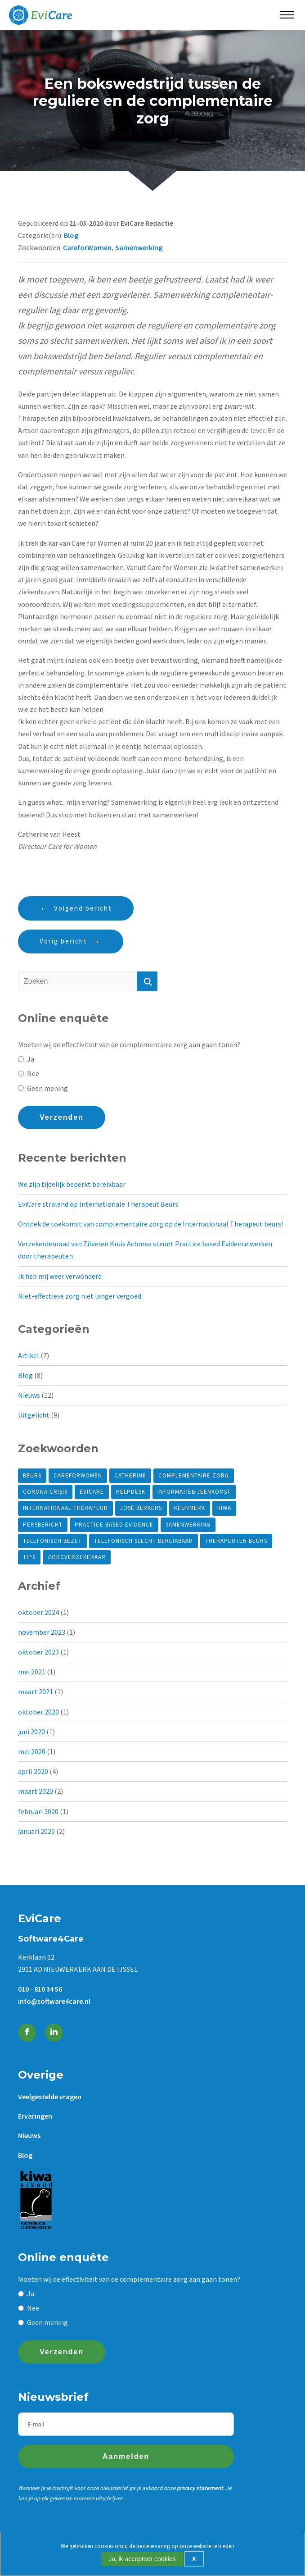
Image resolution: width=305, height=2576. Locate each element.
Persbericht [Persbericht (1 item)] (43, 1524)
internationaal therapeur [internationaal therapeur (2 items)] (65, 1508)
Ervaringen (35, 2115)
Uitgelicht (33, 1414)
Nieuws (29, 1395)
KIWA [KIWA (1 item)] (224, 1508)
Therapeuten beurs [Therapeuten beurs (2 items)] (236, 1541)
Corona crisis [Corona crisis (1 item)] (45, 1491)
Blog (71, 235)
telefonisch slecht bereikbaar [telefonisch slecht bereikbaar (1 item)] (143, 1541)
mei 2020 (31, 1751)
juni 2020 (31, 1731)
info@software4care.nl (54, 2001)
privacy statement (200, 2488)
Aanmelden (126, 2456)
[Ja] (21, 1059)
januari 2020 (36, 1831)
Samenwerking (138, 247)
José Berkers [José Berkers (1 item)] (141, 1508)
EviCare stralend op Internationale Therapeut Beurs (98, 1203)
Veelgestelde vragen (49, 2096)
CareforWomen (87, 247)
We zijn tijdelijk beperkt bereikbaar (72, 1184)
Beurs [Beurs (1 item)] (32, 1475)
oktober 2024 (38, 1612)
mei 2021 (31, 1671)
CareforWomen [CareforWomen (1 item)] (78, 1475)
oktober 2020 (38, 1711)
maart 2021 (35, 1691)
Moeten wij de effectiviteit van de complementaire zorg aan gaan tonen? (129, 1044)
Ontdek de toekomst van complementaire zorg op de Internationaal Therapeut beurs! (150, 1223)
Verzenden (62, 1117)
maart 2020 (35, 1791)
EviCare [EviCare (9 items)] (92, 1491)
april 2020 (33, 1771)
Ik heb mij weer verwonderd (60, 1276)
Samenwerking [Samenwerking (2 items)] (188, 1524)
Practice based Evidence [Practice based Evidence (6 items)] (114, 1524)
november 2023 (41, 1632)
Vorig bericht (63, 941)
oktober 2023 (38, 1651)
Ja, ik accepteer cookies (141, 2558)
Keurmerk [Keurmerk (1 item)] (189, 1508)
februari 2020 (38, 1811)
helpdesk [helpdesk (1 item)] (130, 1491)
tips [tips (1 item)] (29, 1557)
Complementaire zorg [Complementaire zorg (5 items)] (193, 1475)
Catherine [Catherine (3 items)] (130, 1475)
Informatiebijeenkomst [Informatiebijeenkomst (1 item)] (194, 1491)
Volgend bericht (83, 908)
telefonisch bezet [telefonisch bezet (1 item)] (52, 1541)
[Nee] (21, 1073)
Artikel (28, 1355)
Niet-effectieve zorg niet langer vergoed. (80, 1295)
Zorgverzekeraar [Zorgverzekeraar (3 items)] (77, 1557)
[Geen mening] (21, 1088)
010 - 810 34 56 (40, 1988)
